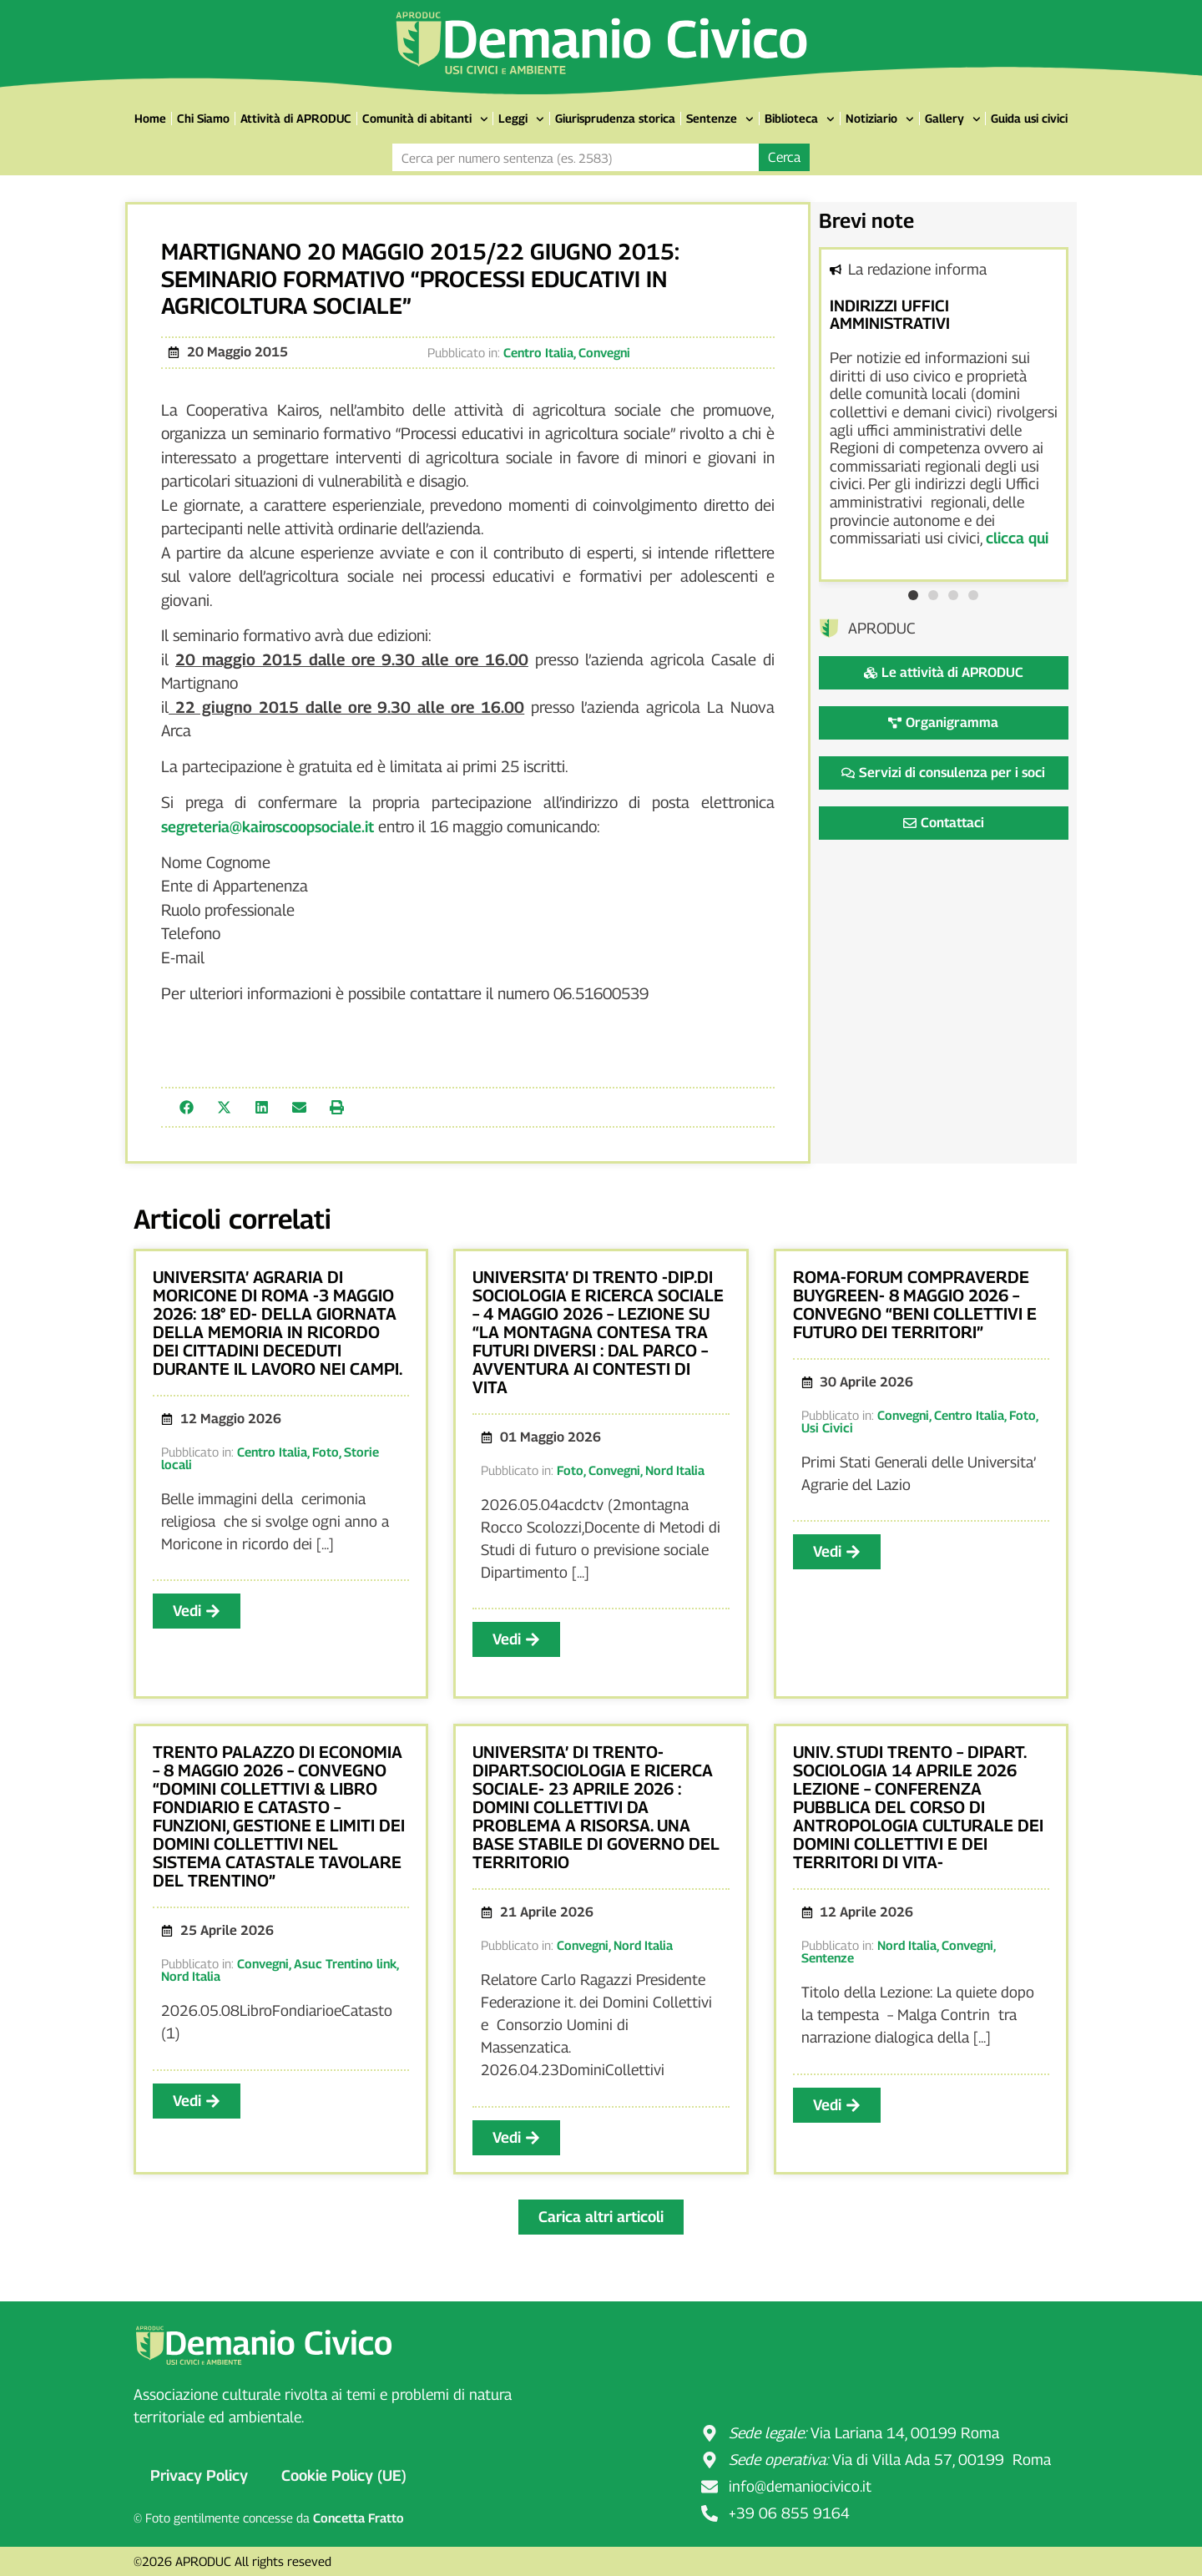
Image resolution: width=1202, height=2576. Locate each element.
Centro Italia (538, 352)
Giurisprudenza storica (615, 118)
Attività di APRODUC (295, 118)
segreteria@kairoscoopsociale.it (267, 827)
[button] (186, 1107)
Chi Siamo (203, 118)
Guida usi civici (1029, 118)
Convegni (604, 352)
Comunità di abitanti (425, 119)
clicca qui (1017, 538)
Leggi (521, 119)
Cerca (784, 157)
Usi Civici (827, 1427)
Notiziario (880, 119)
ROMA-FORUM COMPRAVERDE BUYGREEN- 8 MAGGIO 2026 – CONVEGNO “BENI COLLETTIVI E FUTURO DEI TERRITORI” (915, 1304)
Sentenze (720, 119)
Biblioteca (800, 119)
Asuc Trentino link (345, 1963)
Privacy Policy (199, 2475)
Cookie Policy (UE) (344, 2475)
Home (150, 118)
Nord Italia (675, 1469)
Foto (325, 1451)
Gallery (953, 119)
